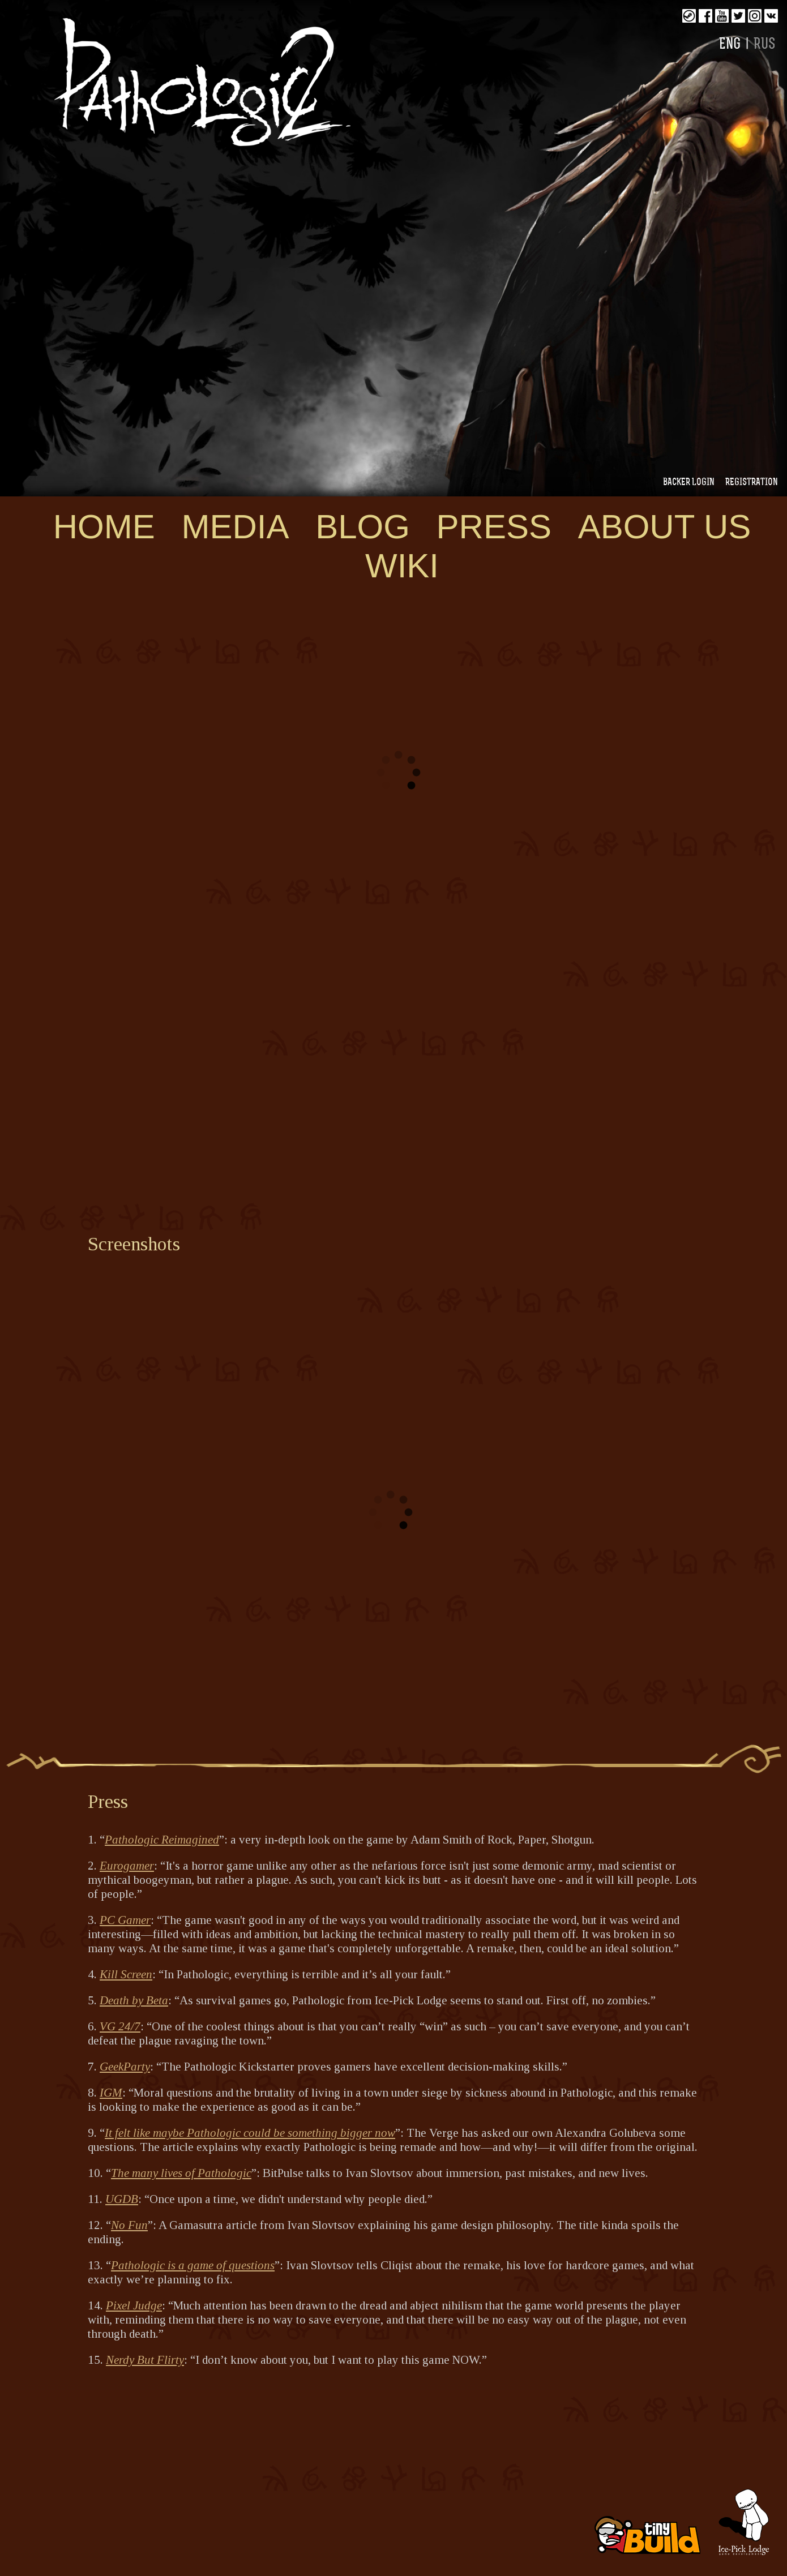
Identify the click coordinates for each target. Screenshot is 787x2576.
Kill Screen (126, 1974)
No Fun (129, 2225)
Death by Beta (134, 2000)
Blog (362, 527)
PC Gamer (125, 1920)
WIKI (402, 566)
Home (104, 527)
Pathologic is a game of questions (193, 2265)
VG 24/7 (120, 2026)
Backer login (689, 482)
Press (494, 527)
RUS (765, 45)
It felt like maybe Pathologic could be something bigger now (250, 2133)
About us (664, 527)
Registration (751, 482)
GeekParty (125, 2066)
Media (235, 527)
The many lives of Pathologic (181, 2173)
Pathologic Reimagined (162, 1839)
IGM (111, 2092)
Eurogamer (127, 1865)
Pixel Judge (134, 2305)
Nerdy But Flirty (145, 2360)
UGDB (121, 2199)
